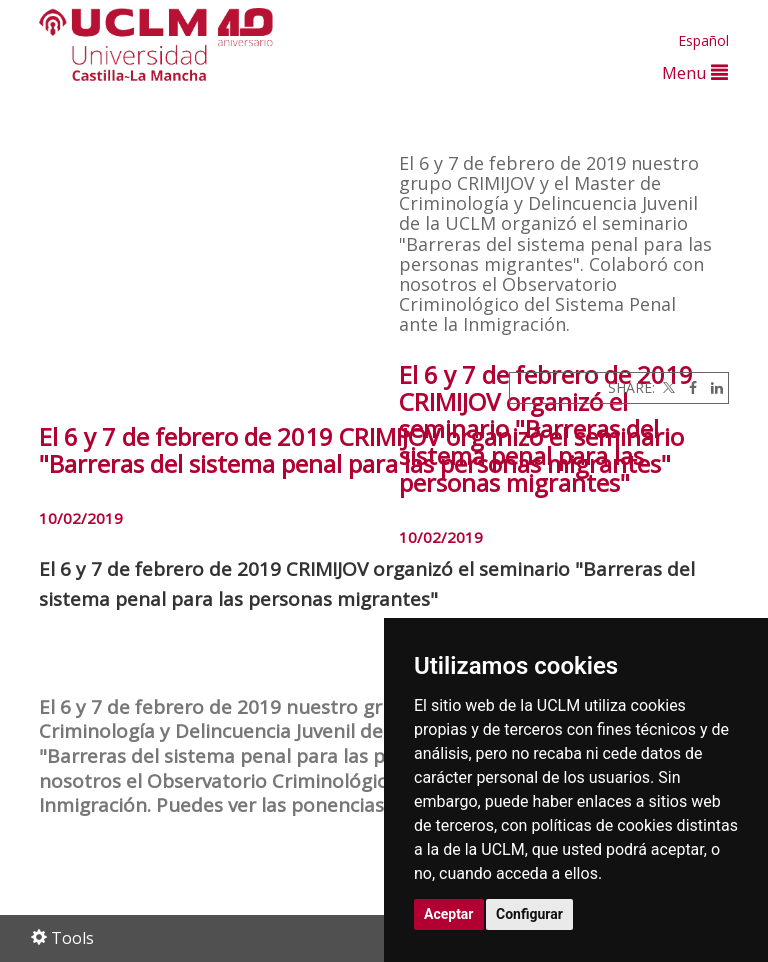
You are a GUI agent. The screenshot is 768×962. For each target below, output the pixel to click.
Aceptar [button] (449, 914)
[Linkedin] (712, 387)
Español (703, 40)
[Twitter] (667, 387)
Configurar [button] (529, 914)
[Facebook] (688, 387)
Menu (695, 72)
